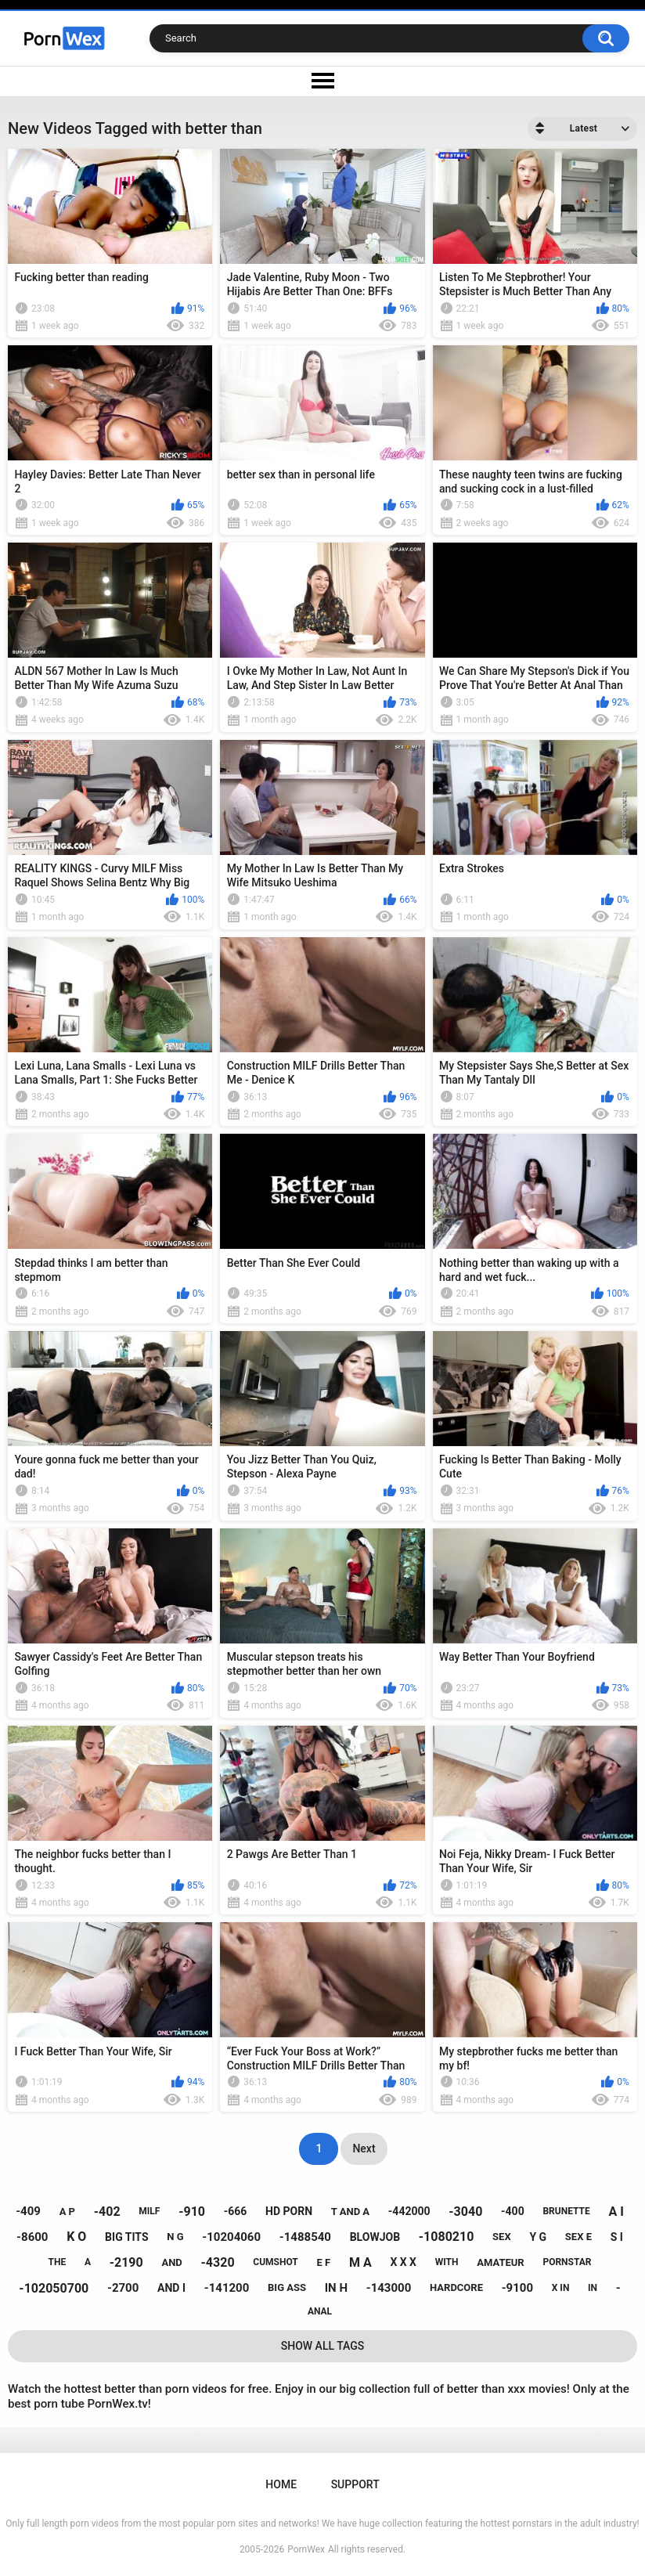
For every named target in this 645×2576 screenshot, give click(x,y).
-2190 (126, 2262)
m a (360, 2262)
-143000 (389, 2288)
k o (76, 2236)
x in (561, 2287)
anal (320, 2311)
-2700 (123, 2288)
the (57, 2262)
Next (363, 2148)
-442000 (409, 2211)
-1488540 (305, 2237)
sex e (578, 2236)
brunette (565, 2211)
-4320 (218, 2262)
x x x (403, 2262)
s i (617, 2237)
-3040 (465, 2211)
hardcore (456, 2287)
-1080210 (446, 2236)
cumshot (275, 2262)
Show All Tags (323, 2346)
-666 (235, 2211)
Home (281, 2484)
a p (67, 2211)
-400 (512, 2211)
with (447, 2262)
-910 (191, 2211)
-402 (107, 2211)
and (171, 2262)
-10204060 (231, 2237)
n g (175, 2236)
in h (336, 2288)
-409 (28, 2211)
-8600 (32, 2237)
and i (171, 2288)
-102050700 (53, 2288)
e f (324, 2262)
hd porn (288, 2211)
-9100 (517, 2288)
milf (149, 2211)
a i (615, 2211)
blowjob (375, 2237)
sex (501, 2236)
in (592, 2287)
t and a (350, 2211)
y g (537, 2237)
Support (355, 2484)
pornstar (566, 2262)
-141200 (227, 2288)
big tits (126, 2237)
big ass (287, 2287)
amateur (500, 2262)
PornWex (306, 2549)
